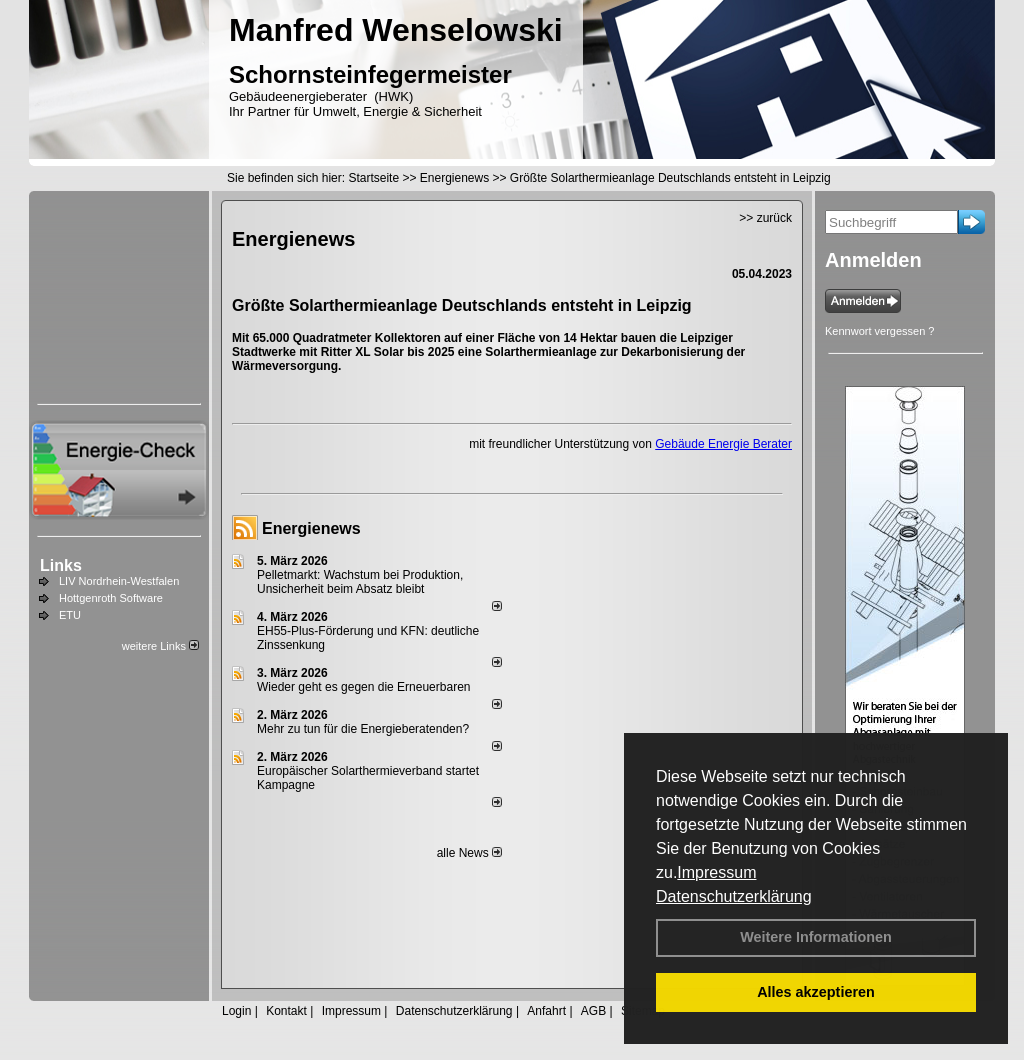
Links (61, 565)
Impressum (716, 872)
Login (236, 1011)
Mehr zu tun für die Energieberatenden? (363, 729)
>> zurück (765, 218)
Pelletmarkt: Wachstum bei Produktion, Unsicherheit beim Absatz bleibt (360, 582)
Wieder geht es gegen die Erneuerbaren (363, 687)
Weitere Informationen (816, 937)
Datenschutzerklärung (734, 896)
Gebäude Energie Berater (723, 444)
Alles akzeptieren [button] (816, 992)
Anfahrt (546, 1011)
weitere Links (160, 646)
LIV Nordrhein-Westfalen (119, 581)
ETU (70, 615)
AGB (593, 1011)
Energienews (311, 528)
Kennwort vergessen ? (879, 331)
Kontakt (286, 1011)
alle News (469, 853)
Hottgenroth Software (111, 598)
